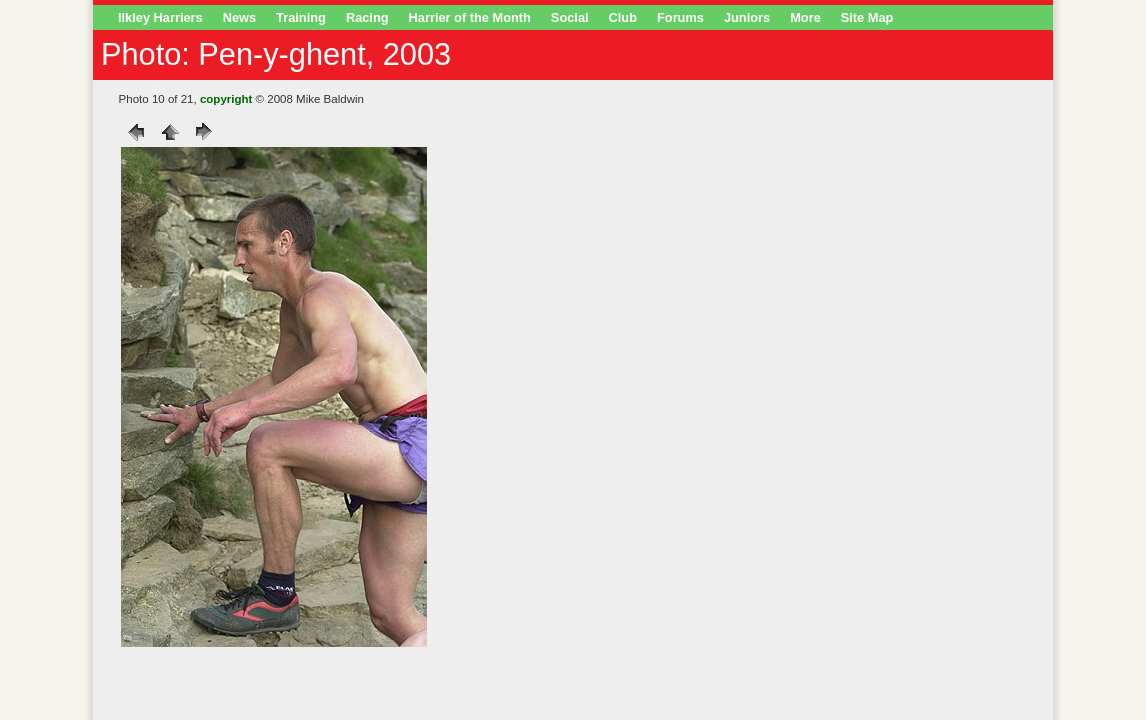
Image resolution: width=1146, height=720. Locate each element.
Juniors (747, 17)
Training (301, 17)
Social (570, 17)
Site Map (867, 17)
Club (623, 17)
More (805, 17)
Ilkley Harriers (160, 17)
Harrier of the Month (470, 17)
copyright (226, 99)
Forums (680, 17)
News (239, 17)
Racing (367, 17)
